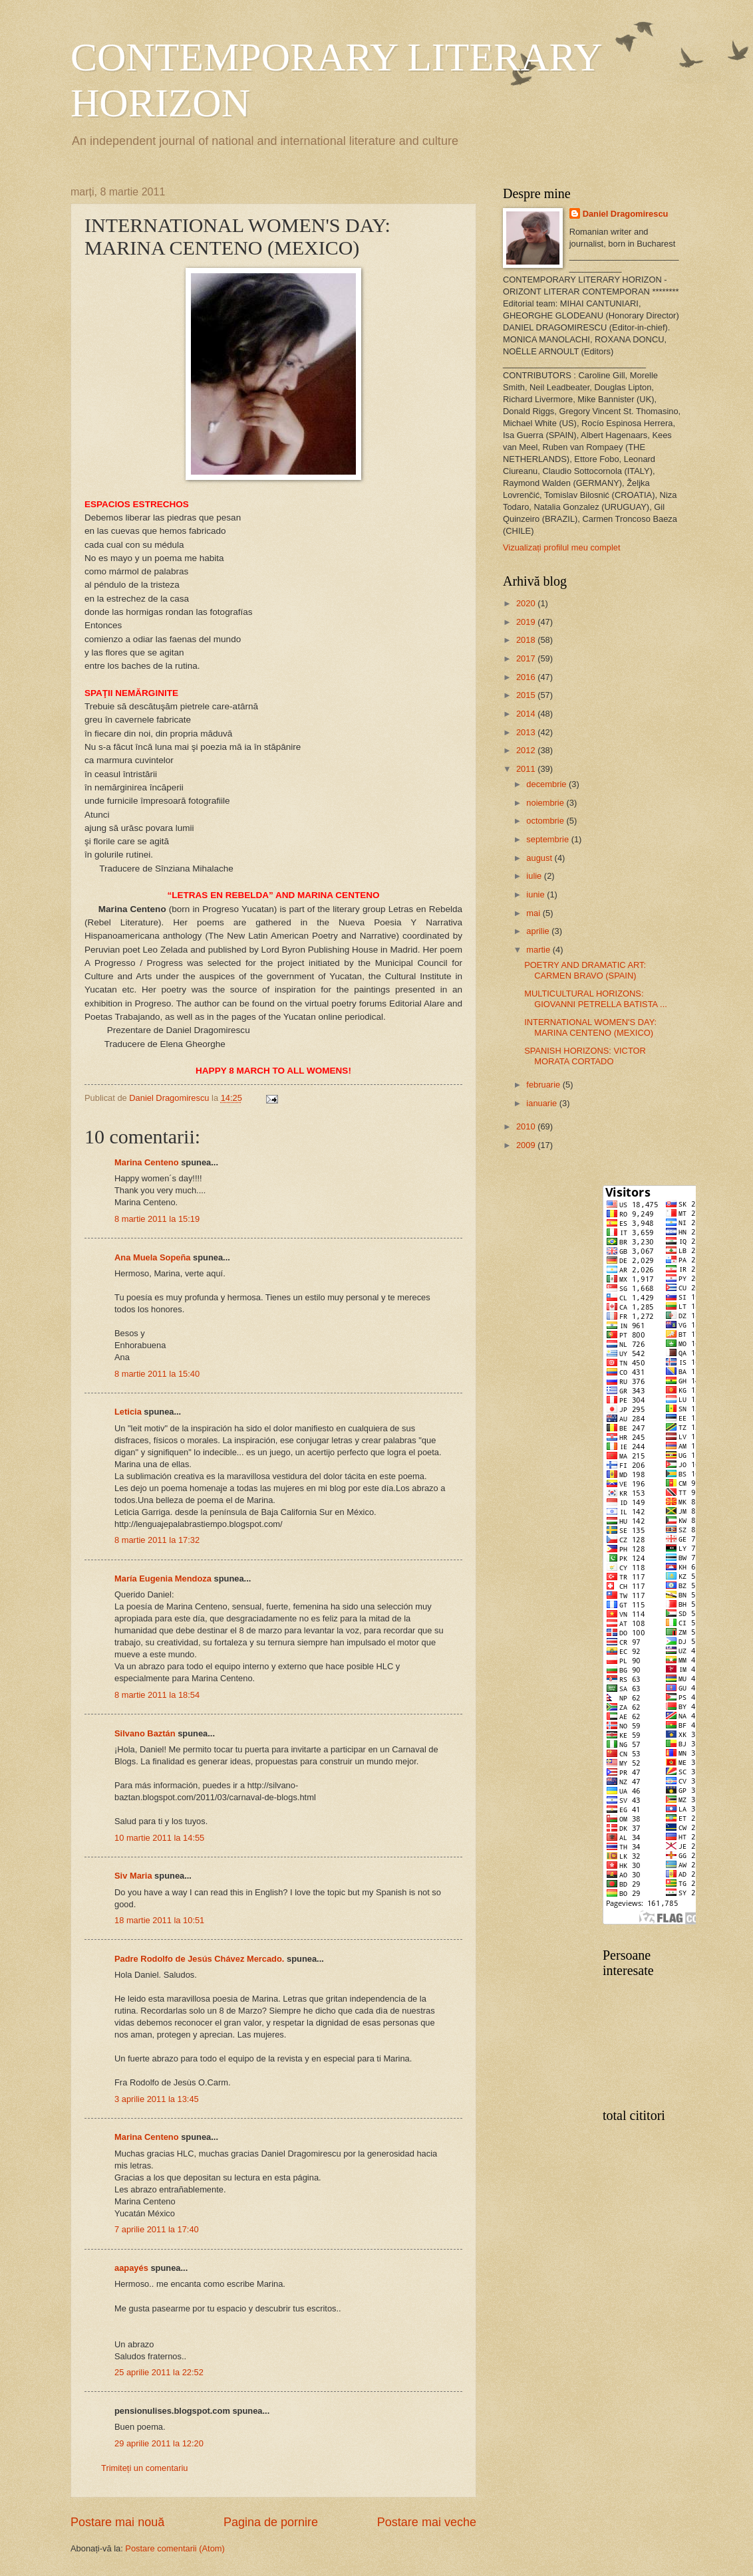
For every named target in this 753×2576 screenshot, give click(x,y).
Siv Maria (133, 1876)
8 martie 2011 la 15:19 (157, 1219)
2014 (526, 714)
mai (534, 913)
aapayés (131, 2268)
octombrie (546, 821)
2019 (526, 622)
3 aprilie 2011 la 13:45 (156, 2099)
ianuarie (542, 1103)
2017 (526, 658)
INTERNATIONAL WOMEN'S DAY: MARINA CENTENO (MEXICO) (590, 1027)
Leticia (128, 1412)
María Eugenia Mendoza (163, 1578)
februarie (544, 1085)
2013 (526, 732)
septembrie (548, 839)
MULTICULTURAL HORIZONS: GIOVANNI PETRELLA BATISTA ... (595, 998)
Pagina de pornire (271, 2522)
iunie (536, 894)
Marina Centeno (146, 1162)
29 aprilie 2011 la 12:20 (159, 2443)
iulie (534, 876)
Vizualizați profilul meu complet (562, 547)
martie (539, 950)
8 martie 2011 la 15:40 (157, 1374)
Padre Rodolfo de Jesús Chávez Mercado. (199, 1959)
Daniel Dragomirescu (626, 214)
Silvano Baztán (145, 1733)
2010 (526, 1126)
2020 (526, 603)
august (540, 858)
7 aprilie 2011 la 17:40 (156, 2229)
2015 (526, 695)
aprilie (538, 931)
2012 (526, 750)
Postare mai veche (426, 2522)
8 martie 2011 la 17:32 (157, 1540)
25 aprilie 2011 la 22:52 (159, 2372)
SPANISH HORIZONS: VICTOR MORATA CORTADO (585, 1056)
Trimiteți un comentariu (144, 2468)
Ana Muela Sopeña (152, 1257)
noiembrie (546, 803)
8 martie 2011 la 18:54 (157, 1695)
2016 (526, 677)
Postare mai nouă (117, 2522)
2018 (526, 640)
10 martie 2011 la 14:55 (159, 1838)
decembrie (547, 784)
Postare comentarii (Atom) (175, 2548)
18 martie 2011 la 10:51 (159, 1920)
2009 (526, 1145)
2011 (526, 769)
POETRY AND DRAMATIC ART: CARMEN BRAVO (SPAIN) (585, 970)
